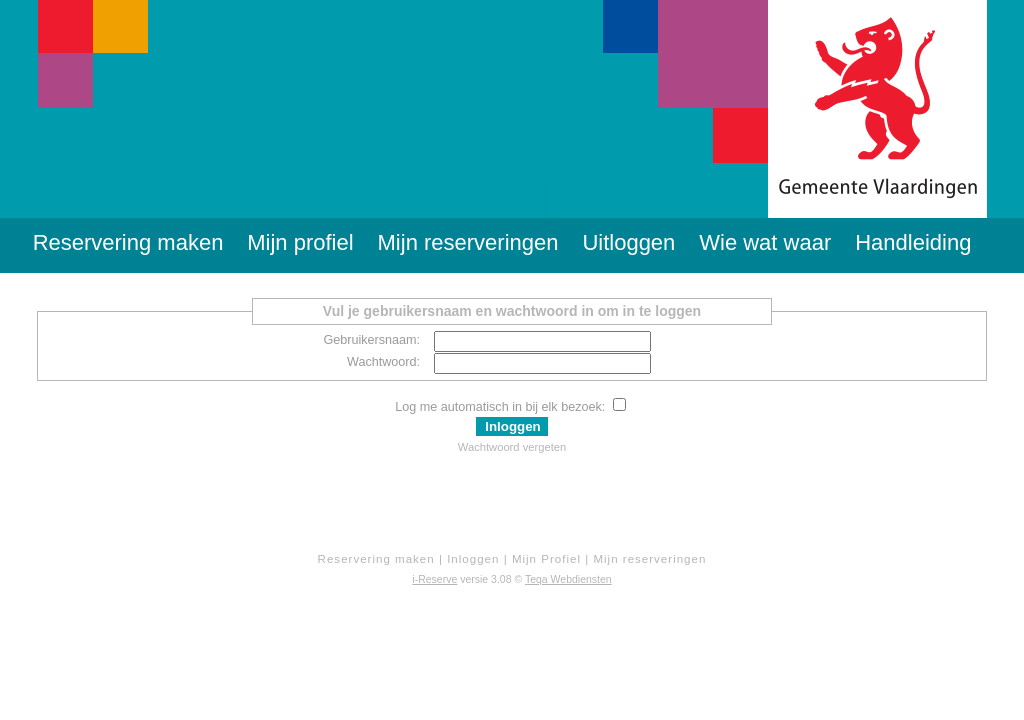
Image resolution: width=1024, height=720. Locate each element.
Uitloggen (628, 242)
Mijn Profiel (546, 559)
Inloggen (473, 559)
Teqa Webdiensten (568, 579)
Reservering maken (128, 242)
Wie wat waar (765, 242)
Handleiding (913, 242)
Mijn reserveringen (468, 242)
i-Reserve (434, 579)
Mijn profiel (300, 242)
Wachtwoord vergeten (512, 447)
